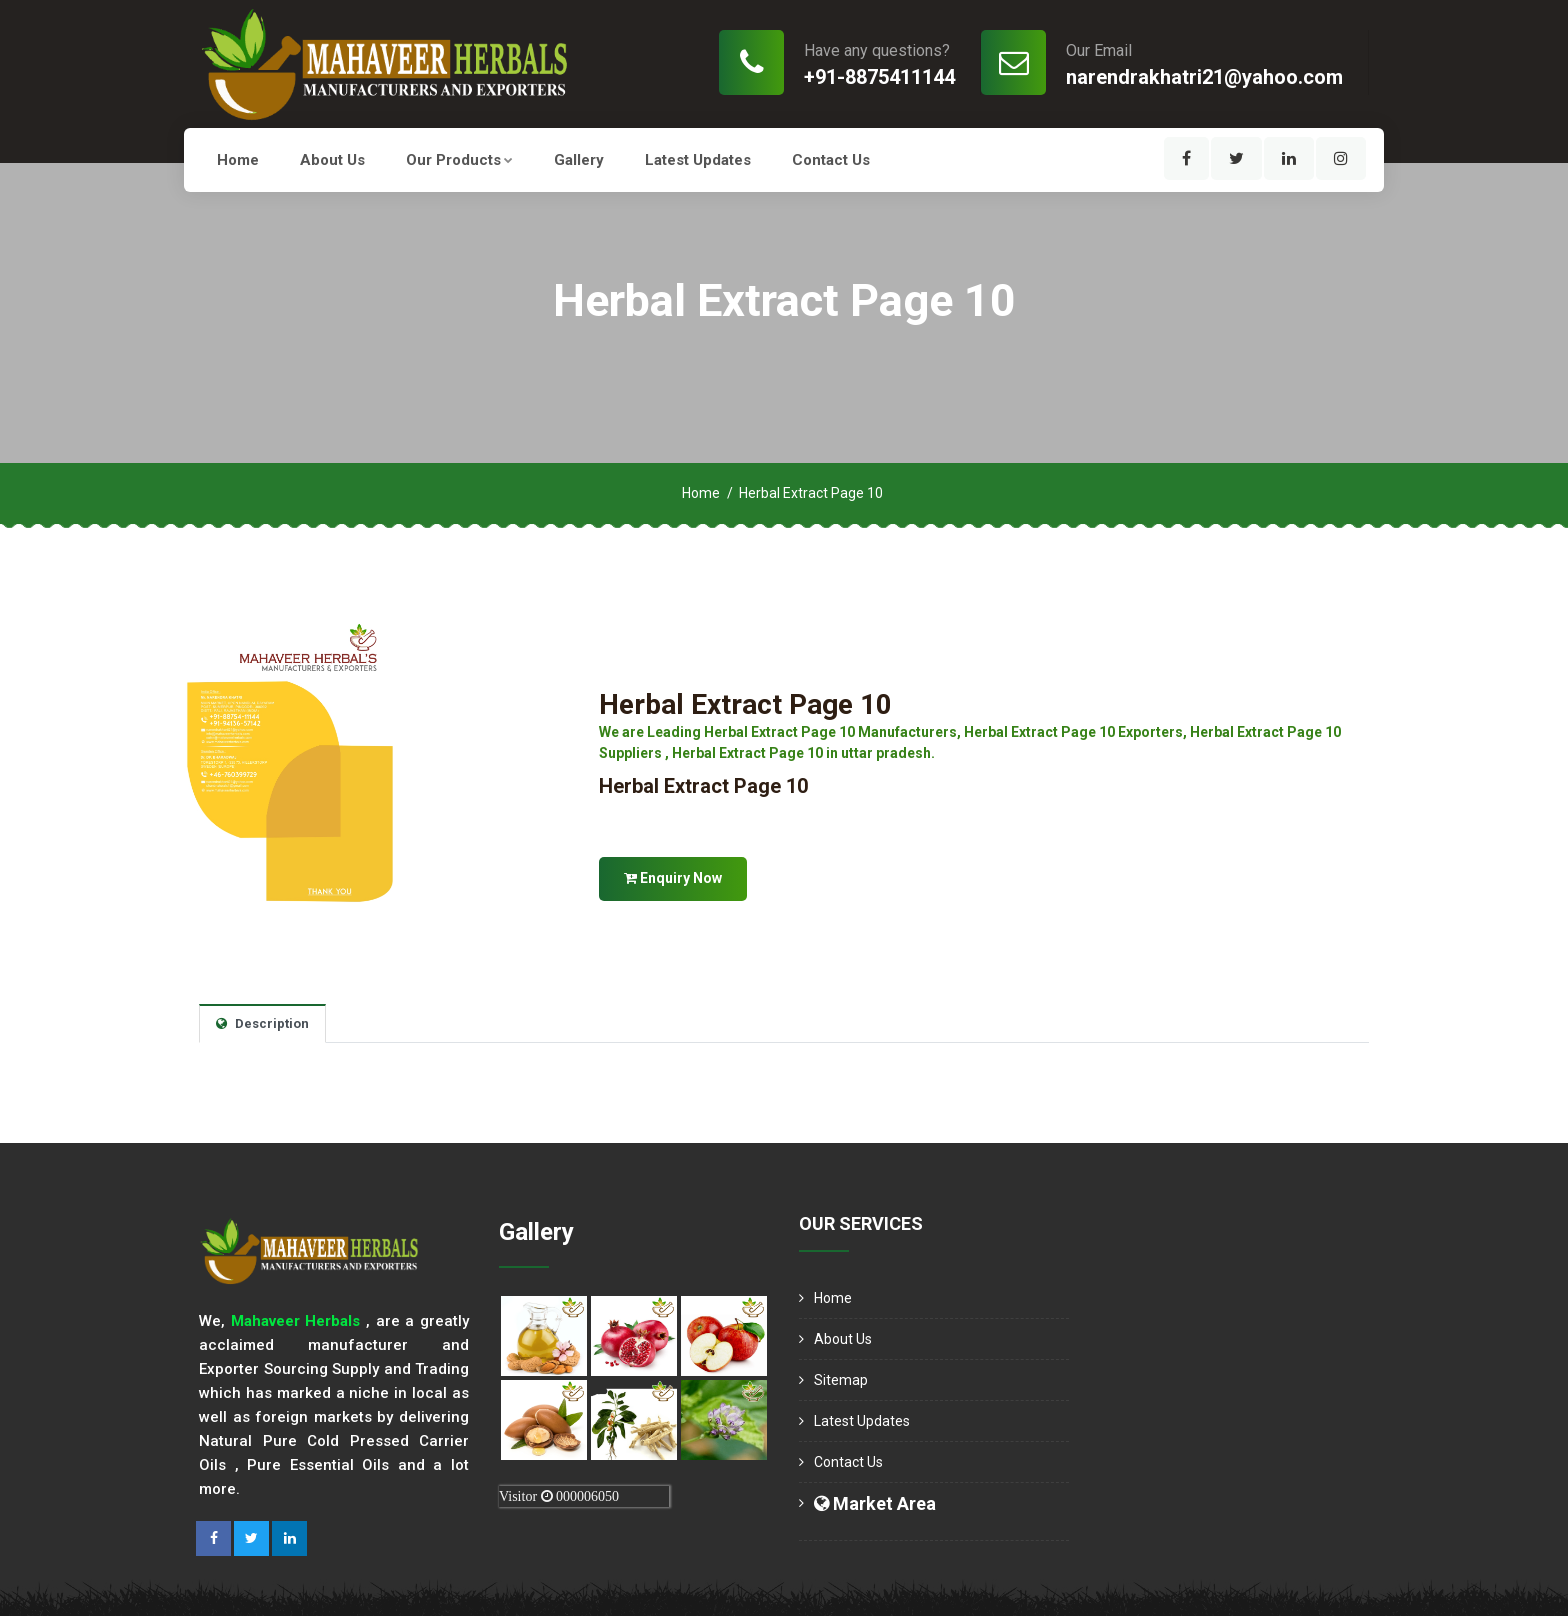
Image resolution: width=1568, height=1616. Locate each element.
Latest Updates (698, 160)
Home (238, 160)
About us (332, 160)
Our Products (459, 160)
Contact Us (831, 160)
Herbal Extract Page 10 (745, 704)
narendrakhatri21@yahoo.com (1204, 77)
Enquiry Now (673, 878)
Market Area (875, 1503)
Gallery (579, 160)
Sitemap (841, 1380)
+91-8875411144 (879, 77)
